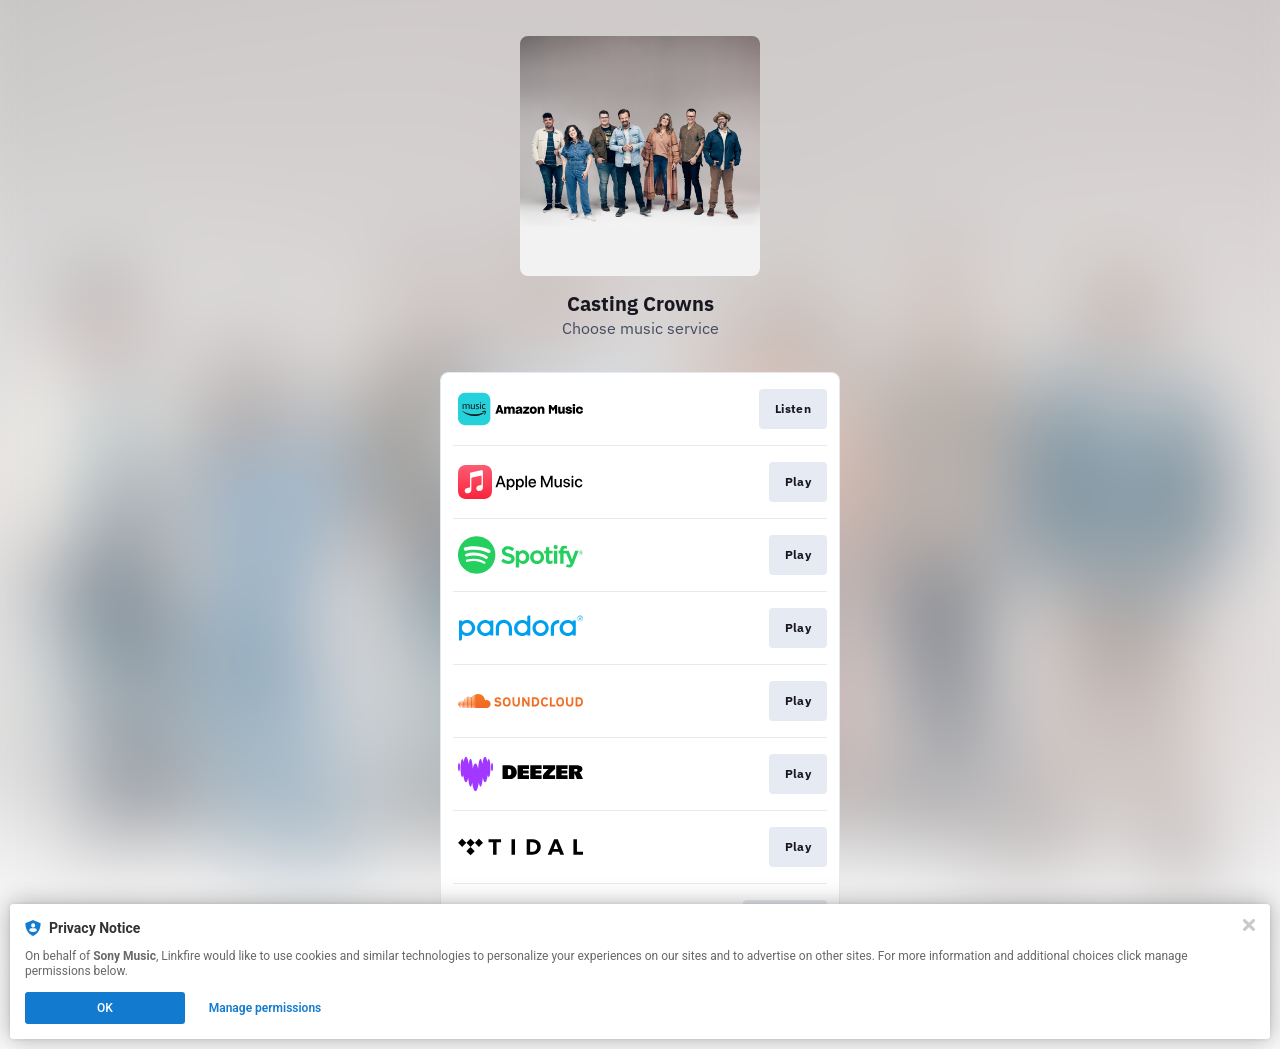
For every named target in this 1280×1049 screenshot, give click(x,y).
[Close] (1249, 925)
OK (105, 1008)
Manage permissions (265, 1008)
